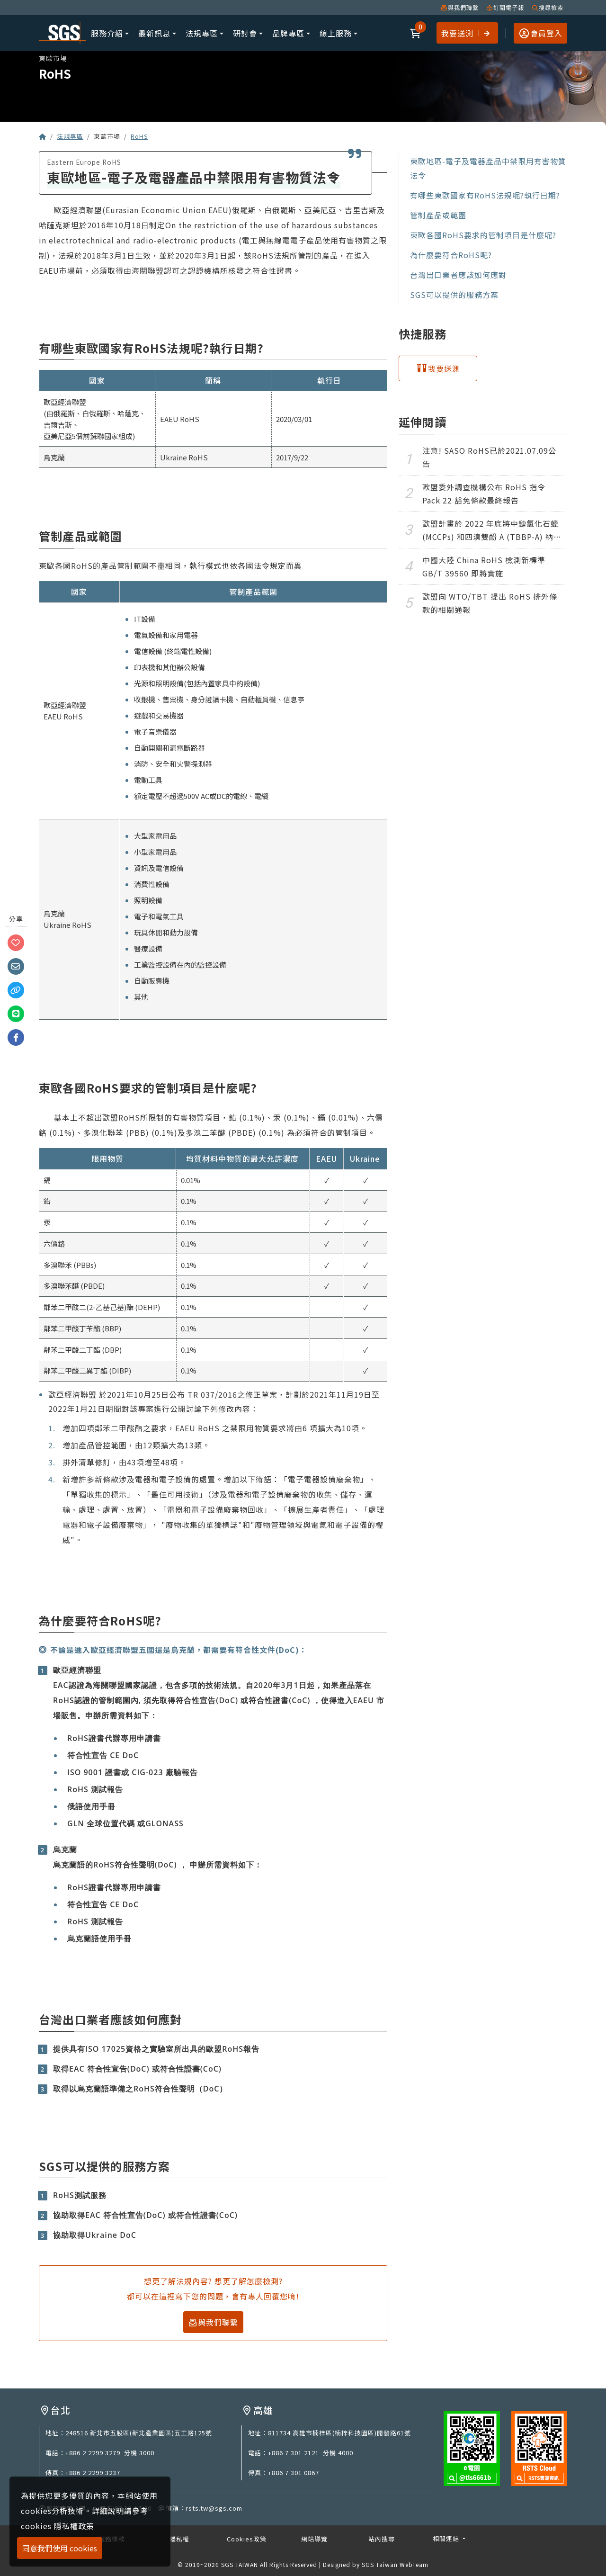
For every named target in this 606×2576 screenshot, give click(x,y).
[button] (415, 33)
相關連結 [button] (447, 2538)
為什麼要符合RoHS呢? (451, 254)
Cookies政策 (247, 2538)
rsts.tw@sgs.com (214, 2508)
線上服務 (336, 33)
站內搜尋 (381, 2538)
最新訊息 (154, 33)
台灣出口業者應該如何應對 (458, 274)
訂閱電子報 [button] (505, 7)
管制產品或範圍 (438, 215)
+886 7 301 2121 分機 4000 (310, 2452)
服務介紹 (107, 33)
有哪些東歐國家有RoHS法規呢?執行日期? (485, 195)
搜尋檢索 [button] (547, 7)
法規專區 (202, 33)
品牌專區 (288, 33)
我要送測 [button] (466, 32)
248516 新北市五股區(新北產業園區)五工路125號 (138, 2432)
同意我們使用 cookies (59, 2548)
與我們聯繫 (460, 7)
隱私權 (179, 2538)
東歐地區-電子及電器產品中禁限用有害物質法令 (488, 168)
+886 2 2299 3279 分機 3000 (109, 2452)
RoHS (139, 136)
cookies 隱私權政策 (57, 2525)
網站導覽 (314, 2538)
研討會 (245, 33)
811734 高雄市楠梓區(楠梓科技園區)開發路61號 (339, 2432)
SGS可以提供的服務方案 (454, 294)
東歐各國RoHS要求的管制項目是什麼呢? (483, 235)
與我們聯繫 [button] (213, 2322)
